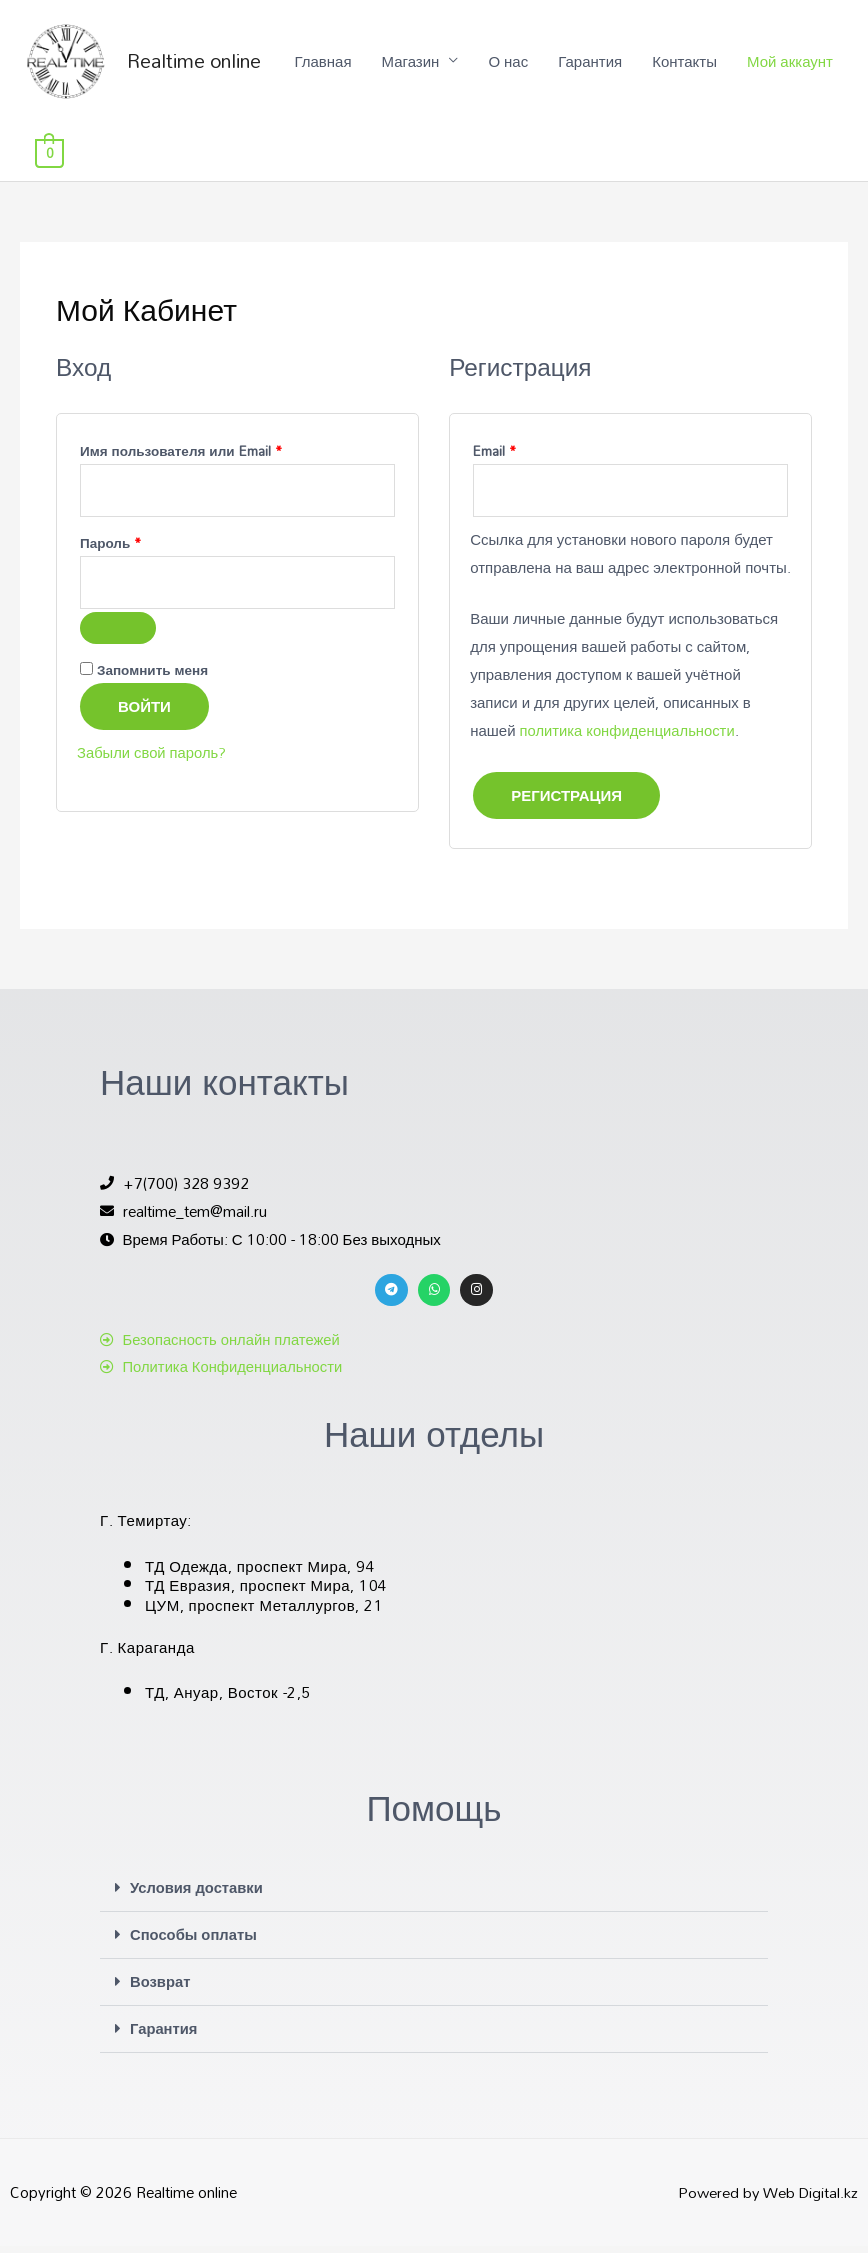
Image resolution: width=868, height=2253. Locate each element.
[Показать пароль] (118, 639)
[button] (434, 1898)
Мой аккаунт (733, 160)
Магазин (353, 160)
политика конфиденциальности (629, 740)
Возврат (160, 1989)
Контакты (627, 160)
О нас (451, 160)
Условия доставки (197, 1897)
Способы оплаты (194, 1943)
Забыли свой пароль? (152, 763)
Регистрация (566, 805)
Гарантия (533, 160)
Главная (265, 160)
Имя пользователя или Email (224, 458)
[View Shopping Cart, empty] (819, 160)
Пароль (154, 552)
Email (538, 458)
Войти (144, 717)
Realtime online (205, 65)
